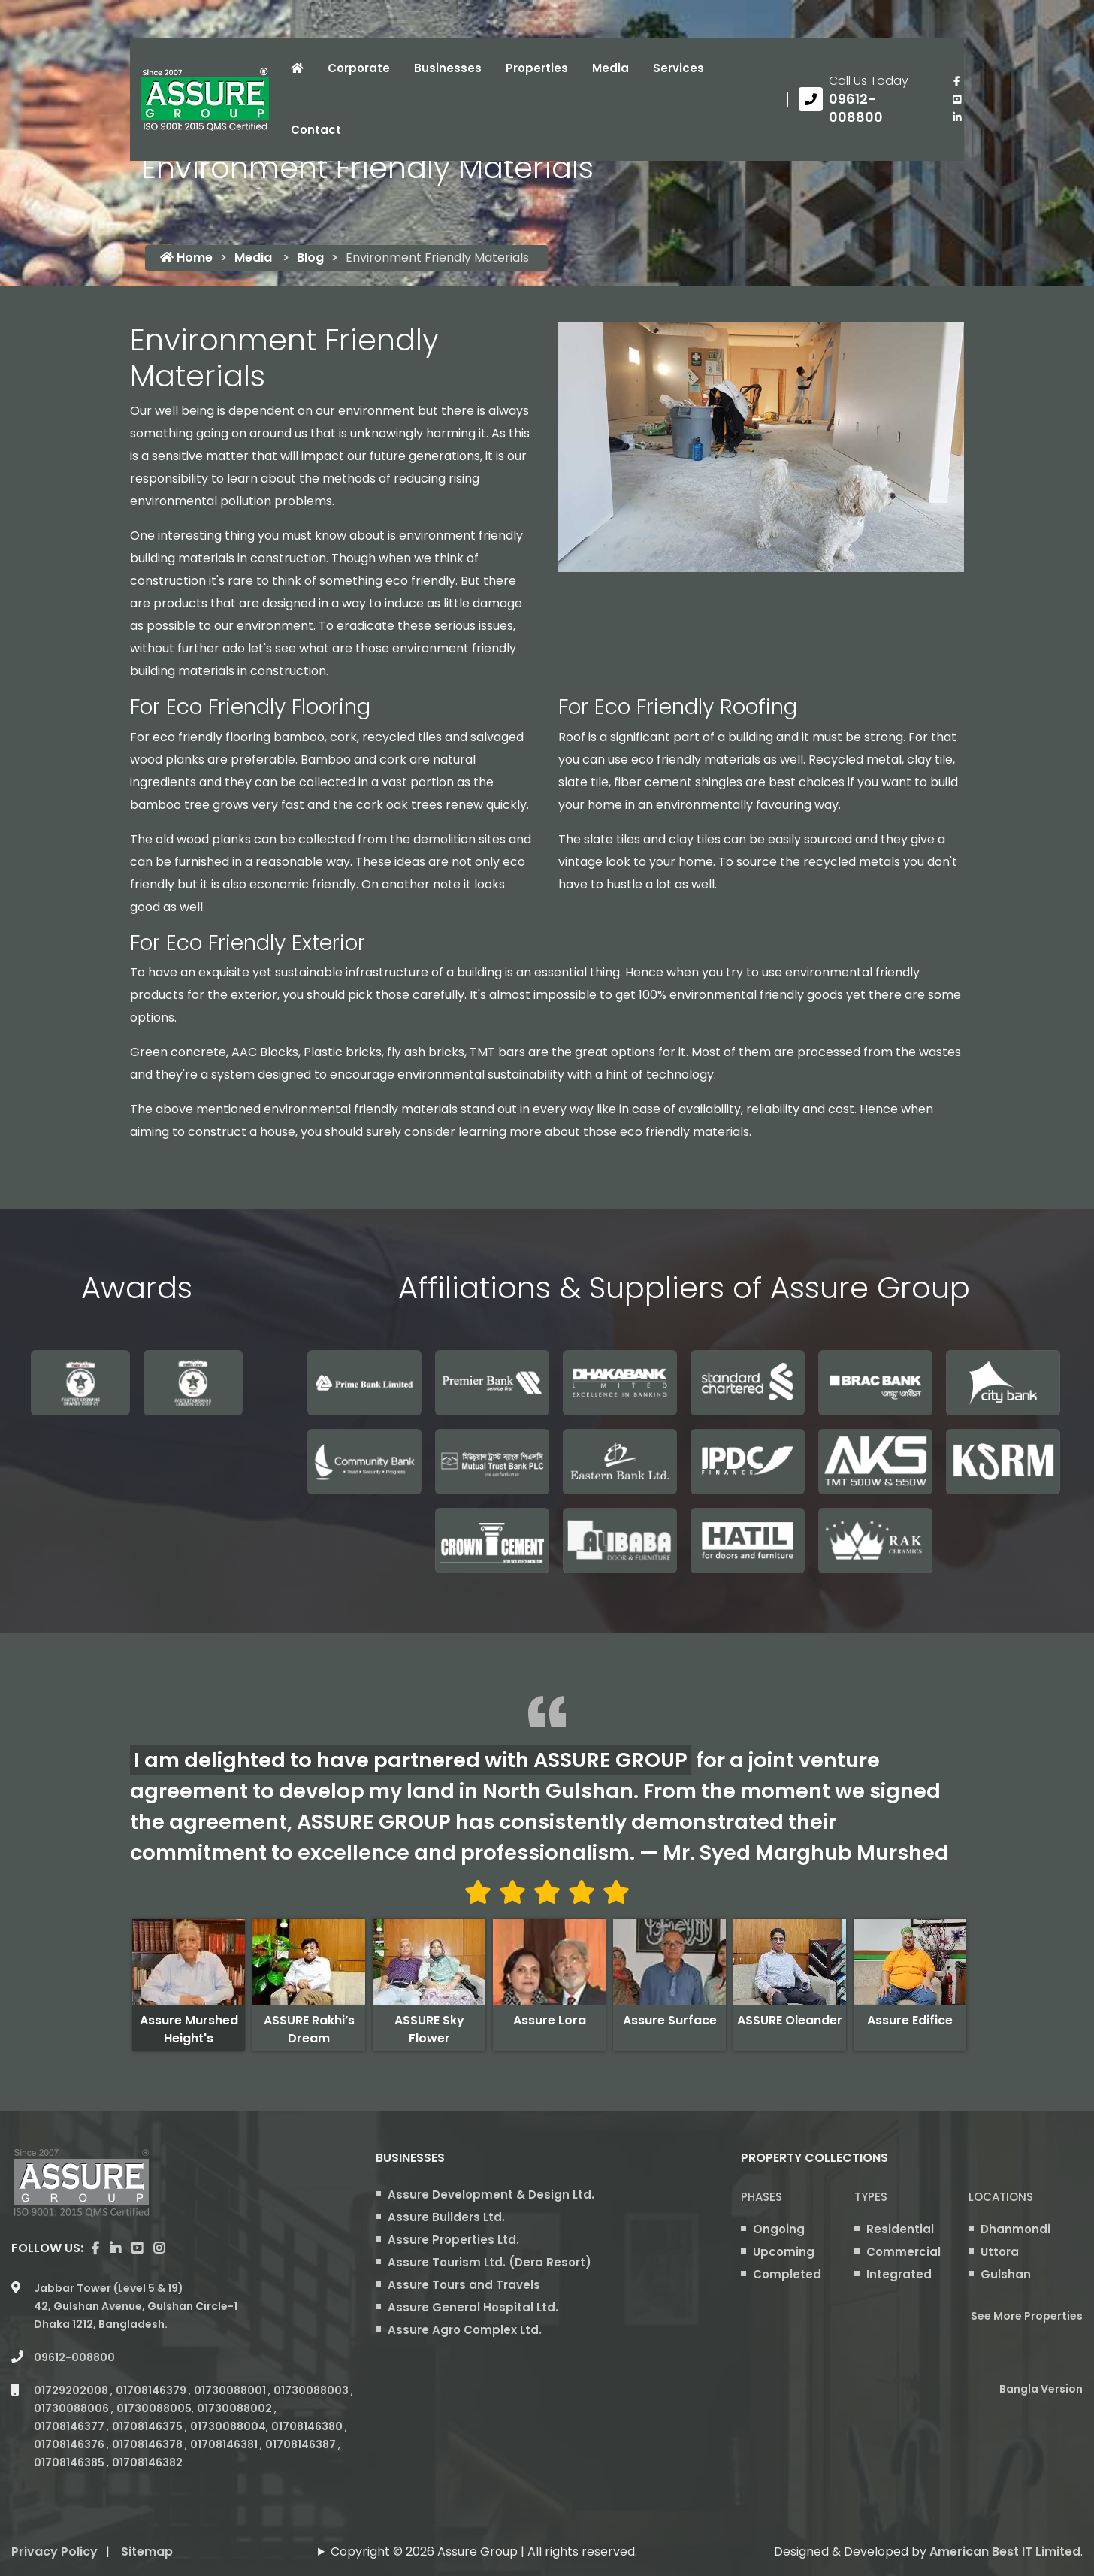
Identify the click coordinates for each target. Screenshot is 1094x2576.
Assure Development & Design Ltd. (491, 2194)
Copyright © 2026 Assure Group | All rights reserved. (484, 2551)
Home (186, 257)
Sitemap (147, 2551)
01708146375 (148, 2426)
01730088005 (154, 2408)
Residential (900, 2229)
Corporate (359, 68)
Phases (761, 2197)
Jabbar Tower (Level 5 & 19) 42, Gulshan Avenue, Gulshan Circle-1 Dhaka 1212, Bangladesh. (135, 2306)
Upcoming (783, 2252)
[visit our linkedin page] (956, 117)
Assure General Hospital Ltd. (473, 2307)
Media (610, 68)
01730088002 (235, 2408)
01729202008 (72, 2390)
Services (678, 68)
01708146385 (70, 2462)
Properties (537, 68)
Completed (787, 2274)
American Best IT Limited (1004, 2551)
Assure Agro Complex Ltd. (465, 2330)
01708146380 (308, 2426)
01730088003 (312, 2390)
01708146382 (148, 2462)
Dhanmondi (1015, 2229)
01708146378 (148, 2444)
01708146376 (70, 2444)
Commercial (903, 2252)
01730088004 (228, 2426)
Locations (1001, 2197)
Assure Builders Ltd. (446, 2217)
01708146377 (70, 2426)
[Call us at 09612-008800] (864, 99)
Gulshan (1006, 2274)
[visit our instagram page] (159, 2248)
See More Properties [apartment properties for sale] (1027, 2315)
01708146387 (301, 2444)
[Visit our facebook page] (956, 81)
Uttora (1000, 2252)
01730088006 (72, 2408)
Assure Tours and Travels (464, 2285)
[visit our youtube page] (956, 99)
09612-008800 (74, 2357)
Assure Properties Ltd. (453, 2240)
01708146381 (225, 2444)
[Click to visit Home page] (297, 68)
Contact (316, 130)
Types (870, 2197)
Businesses (448, 68)
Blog (310, 257)
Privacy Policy (54, 2551)
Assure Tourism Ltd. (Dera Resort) (489, 2262)
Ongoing (779, 2229)
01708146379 (152, 2390)
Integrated (899, 2274)
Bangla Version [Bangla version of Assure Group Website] (1041, 2388)
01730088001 (231, 2390)
